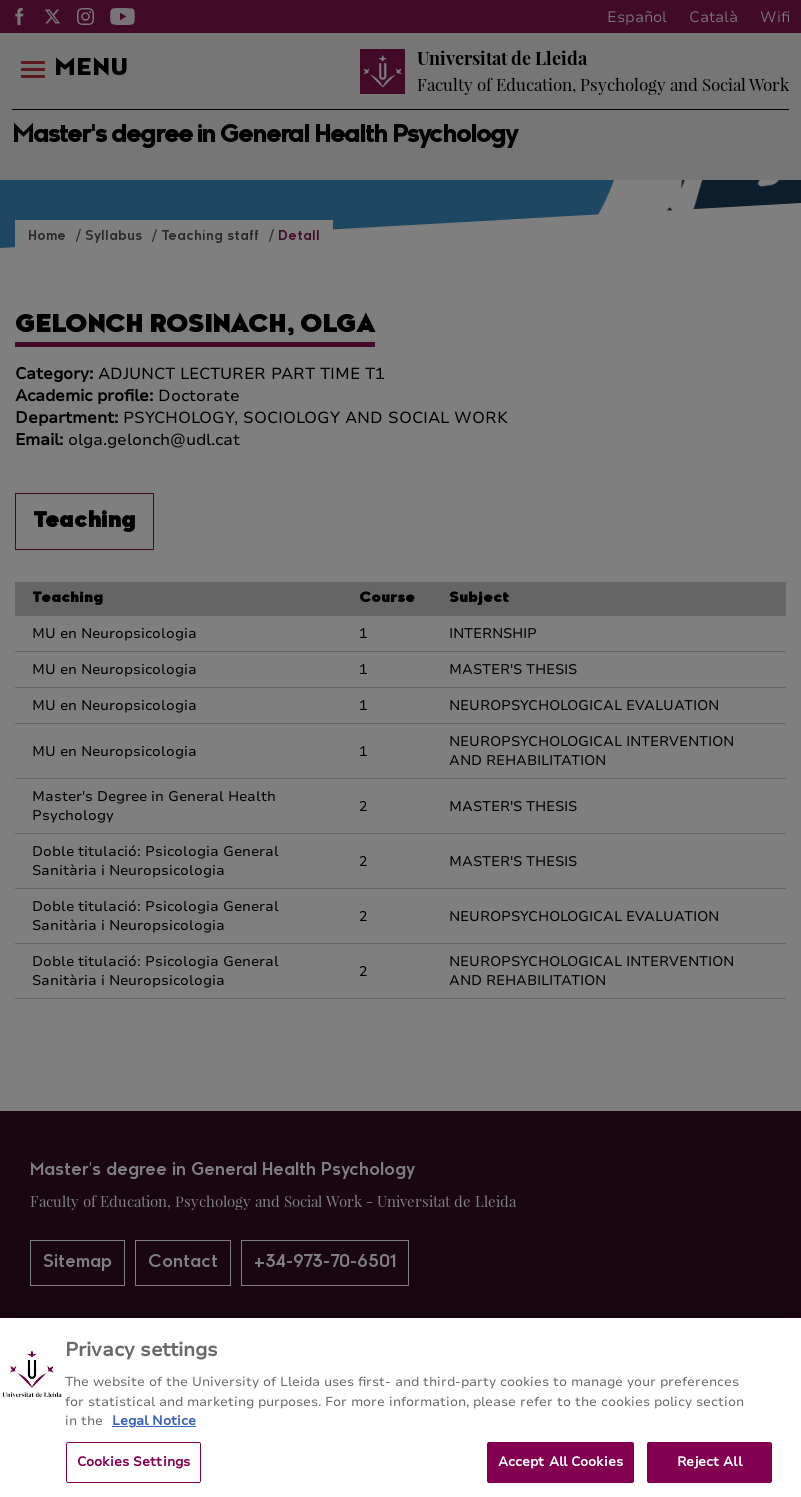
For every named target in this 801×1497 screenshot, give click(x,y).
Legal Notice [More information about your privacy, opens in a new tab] (154, 1428)
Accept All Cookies (560, 1469)
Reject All (709, 1469)
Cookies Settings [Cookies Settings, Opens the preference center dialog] (133, 1469)
